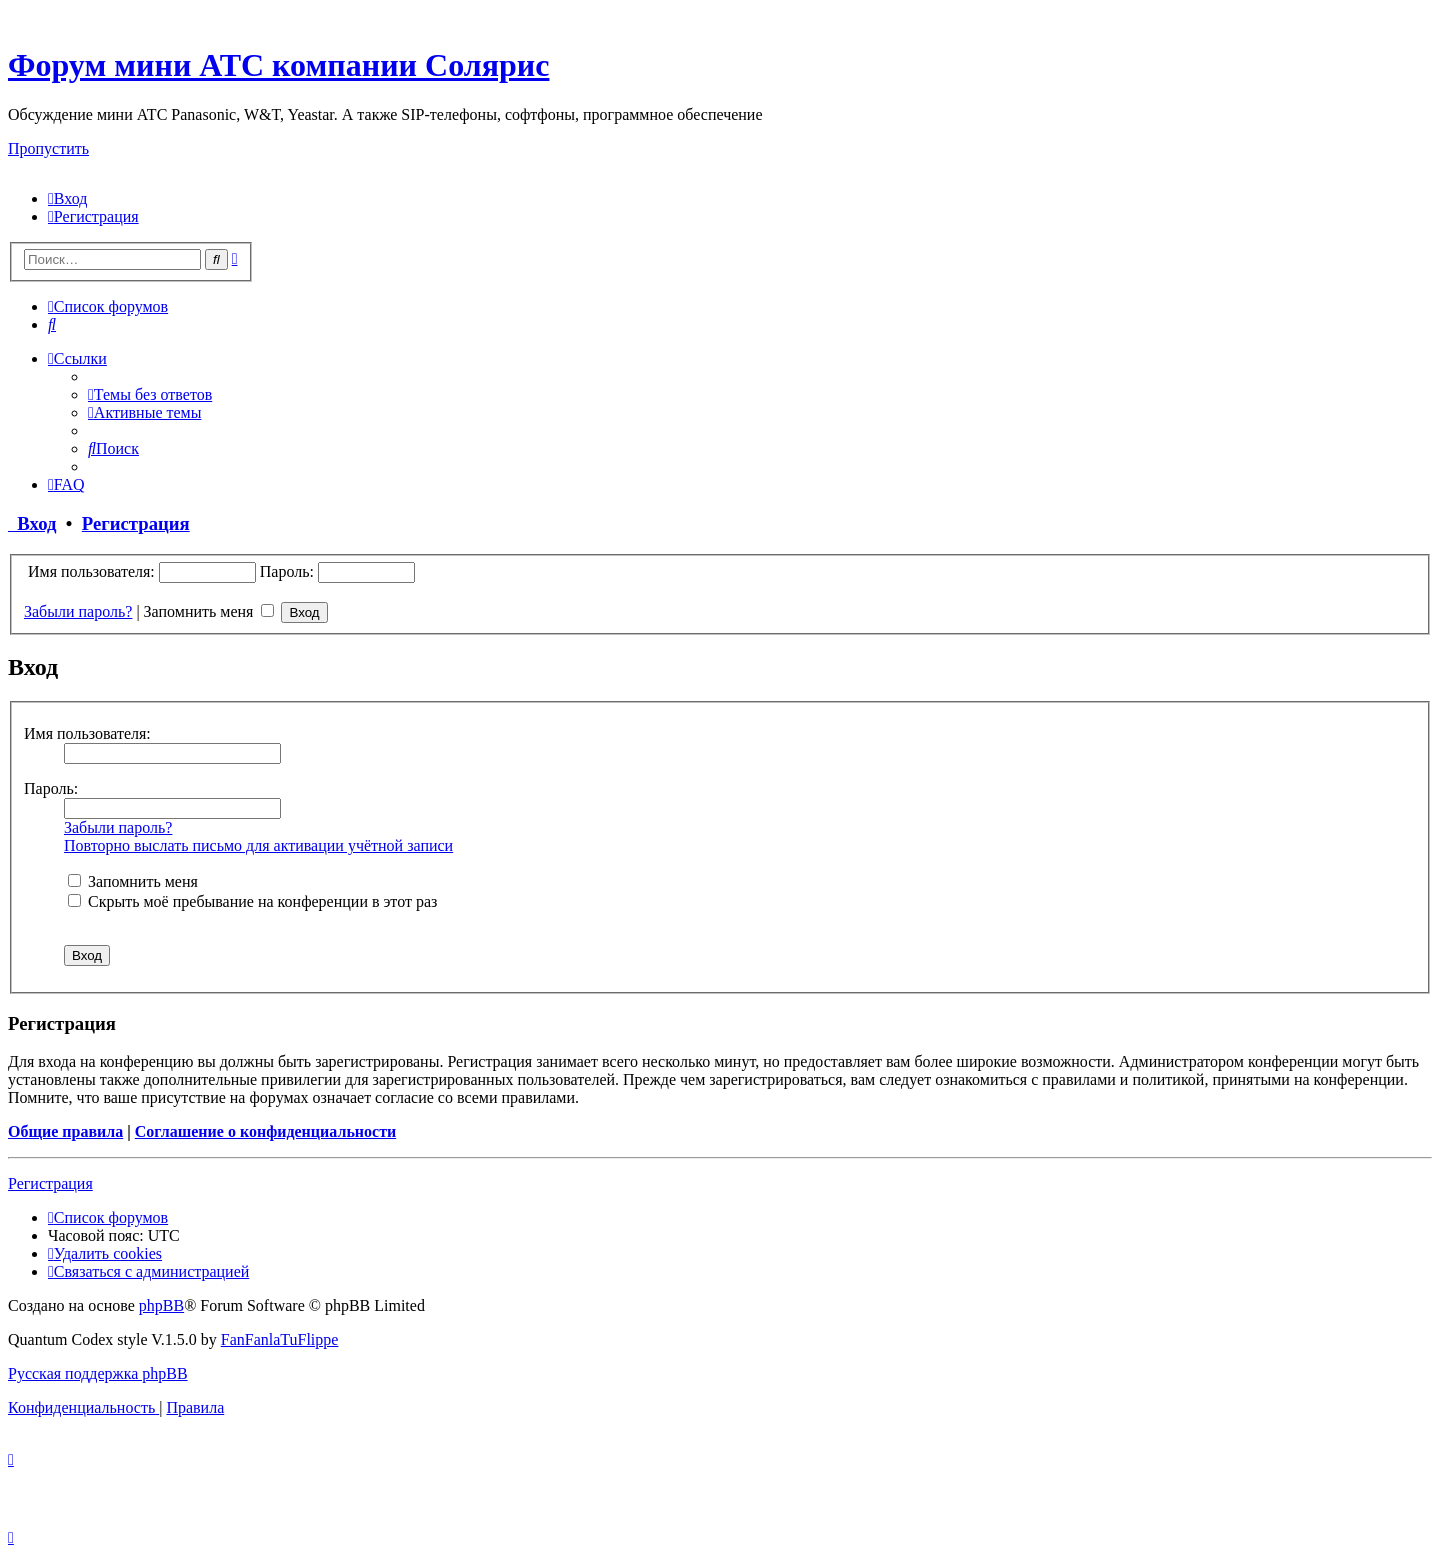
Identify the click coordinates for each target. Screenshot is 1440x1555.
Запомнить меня (209, 611)
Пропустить (48, 148)
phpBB (161, 1305)
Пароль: (51, 788)
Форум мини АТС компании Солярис (278, 65)
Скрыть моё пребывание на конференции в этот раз (252, 901)
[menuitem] (67, 198)
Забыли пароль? (78, 611)
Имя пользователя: (87, 733)
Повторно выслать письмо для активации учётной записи (258, 845)
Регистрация (136, 523)
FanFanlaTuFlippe (280, 1339)
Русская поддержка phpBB (98, 1373)
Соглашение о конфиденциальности (265, 1131)
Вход (32, 523)
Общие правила (65, 1131)
